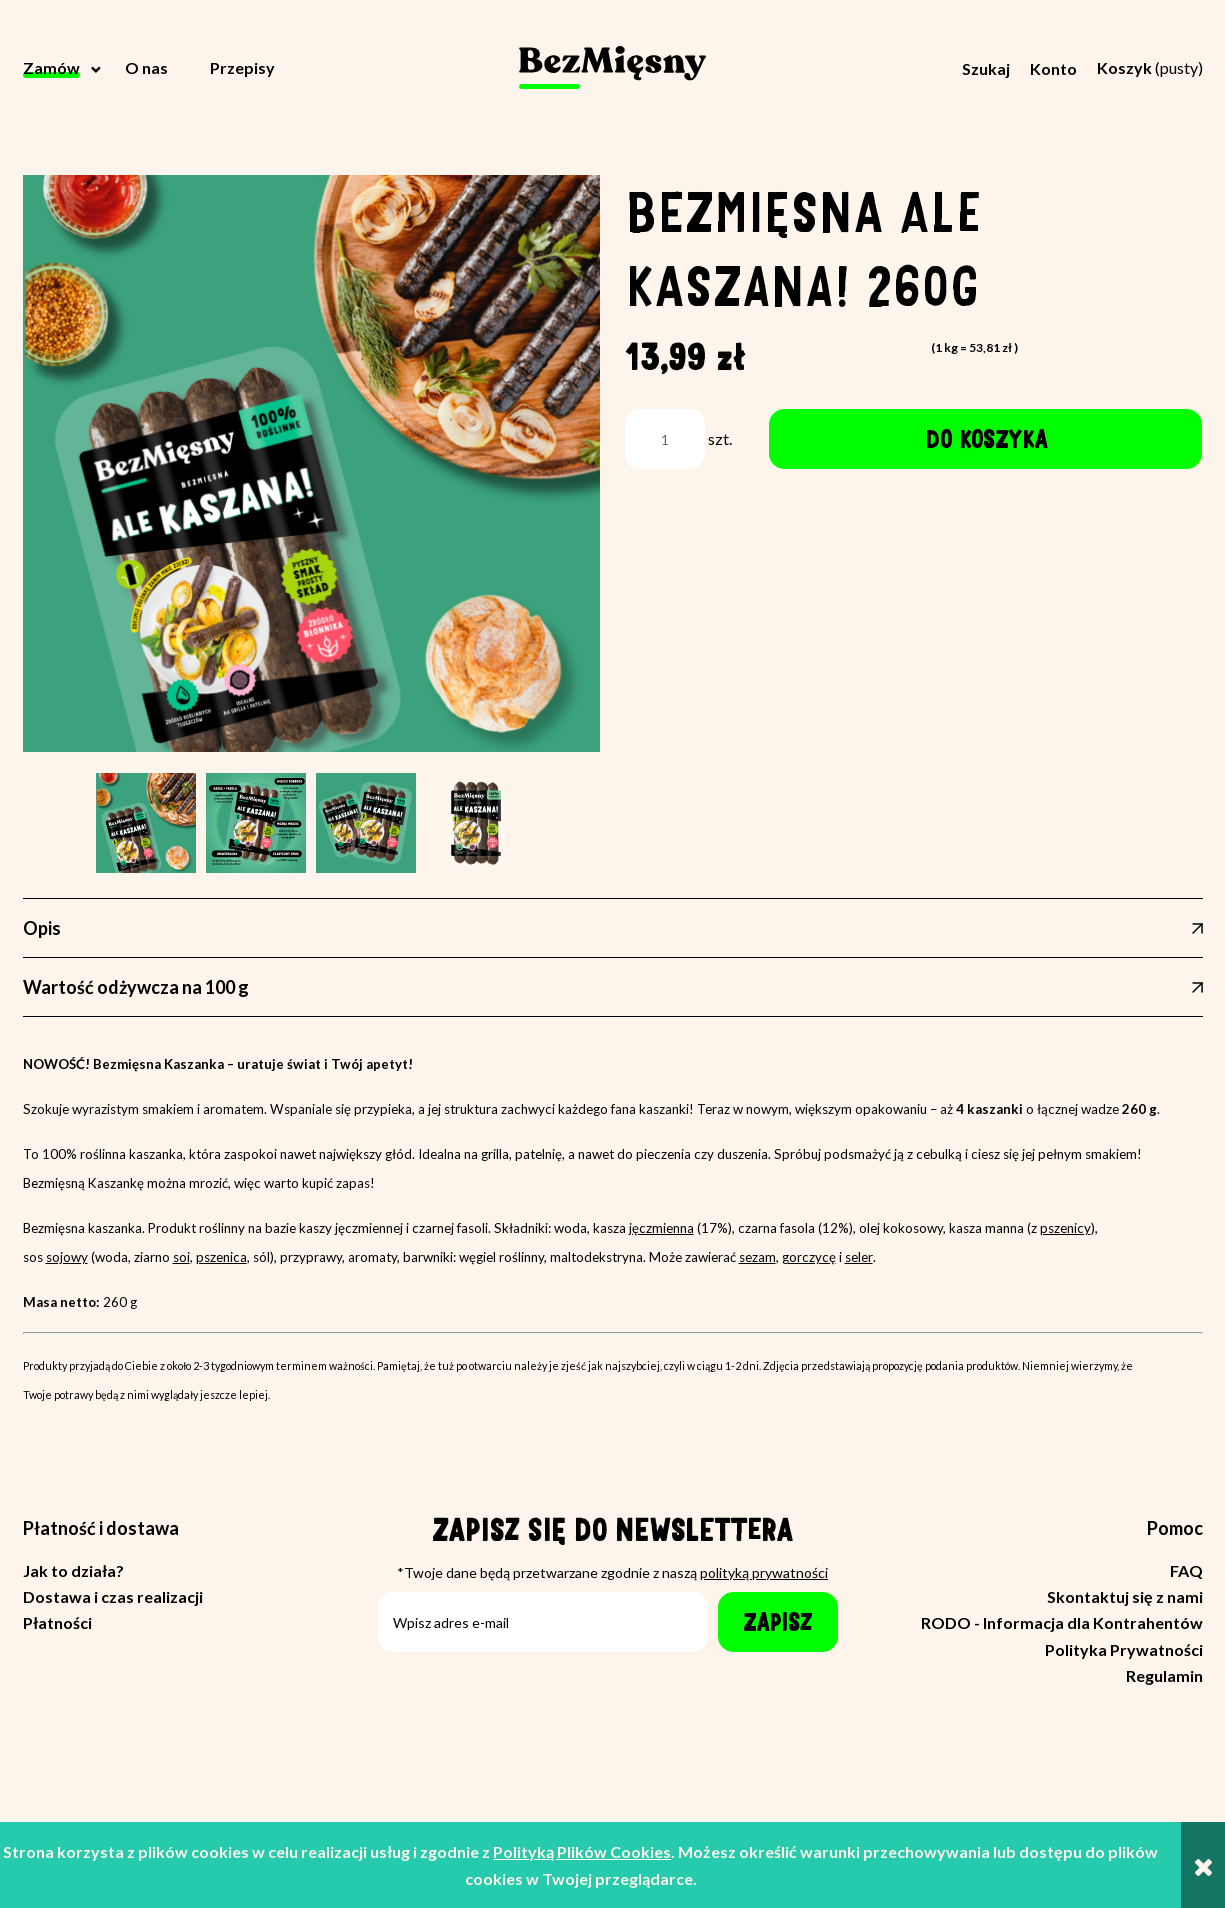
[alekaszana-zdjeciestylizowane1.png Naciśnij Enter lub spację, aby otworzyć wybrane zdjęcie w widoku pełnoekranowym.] (311, 463)
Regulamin (1164, 1675)
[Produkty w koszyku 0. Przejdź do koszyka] (1150, 67)
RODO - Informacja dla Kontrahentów (1062, 1622)
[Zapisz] (778, 1622)
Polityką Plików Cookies (582, 1851)
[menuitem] (64, 68)
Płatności (57, 1622)
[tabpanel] (613, 1250)
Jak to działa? (73, 1570)
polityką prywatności (764, 1572)
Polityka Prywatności (1124, 1649)
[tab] (613, 928)
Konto (1053, 68)
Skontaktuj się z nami (1125, 1596)
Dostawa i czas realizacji (113, 1596)
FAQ (1186, 1570)
